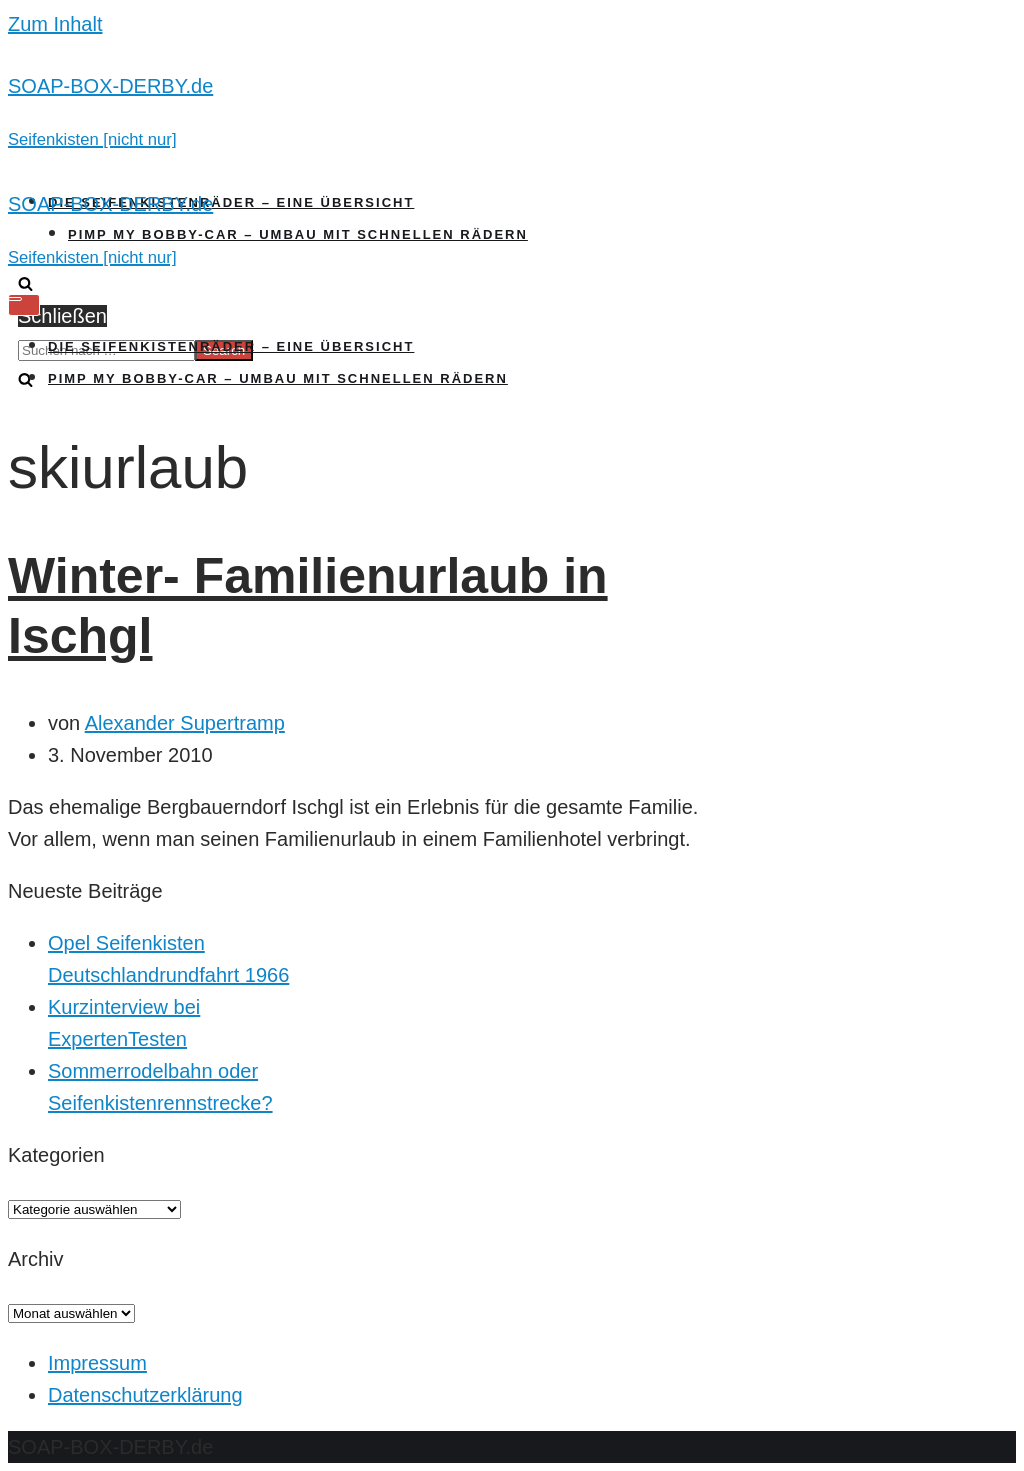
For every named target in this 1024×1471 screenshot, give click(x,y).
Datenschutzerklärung (145, 1395)
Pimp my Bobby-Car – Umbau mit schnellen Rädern (298, 234)
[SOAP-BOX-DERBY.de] (512, 112)
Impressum (97, 1363)
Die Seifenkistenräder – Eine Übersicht (231, 202)
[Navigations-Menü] (24, 305)
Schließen (62, 316)
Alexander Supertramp (185, 723)
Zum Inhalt (55, 24)
